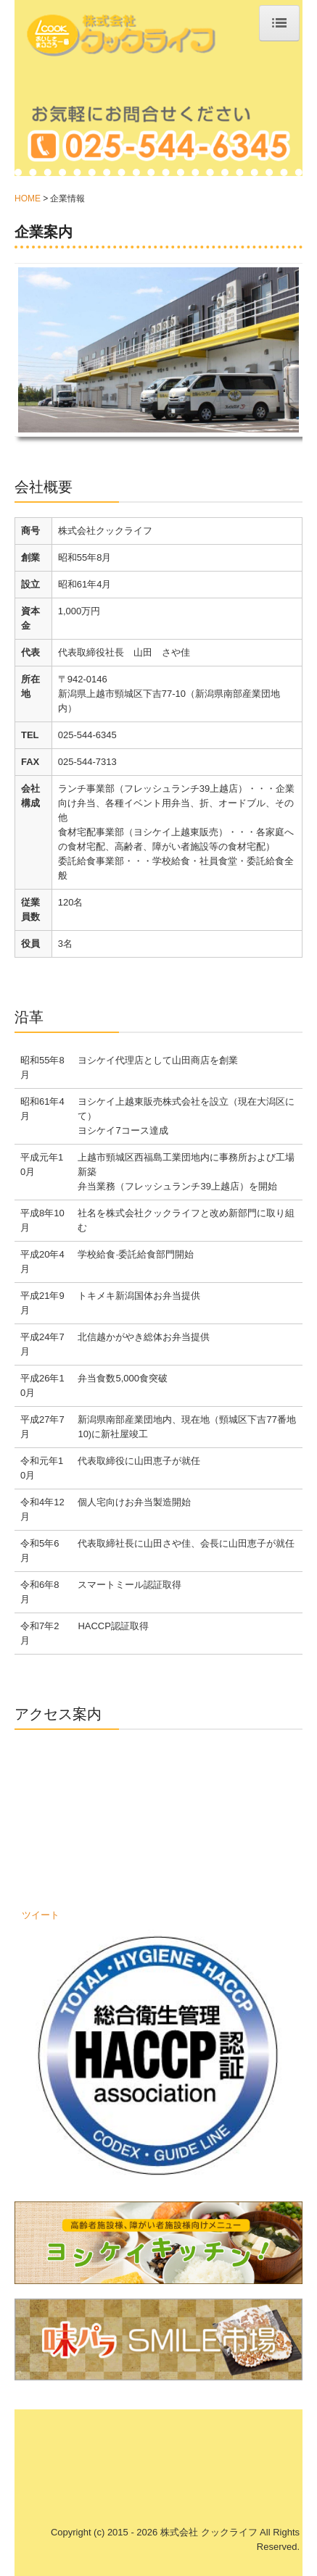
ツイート (40, 1915)
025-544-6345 (87, 734)
